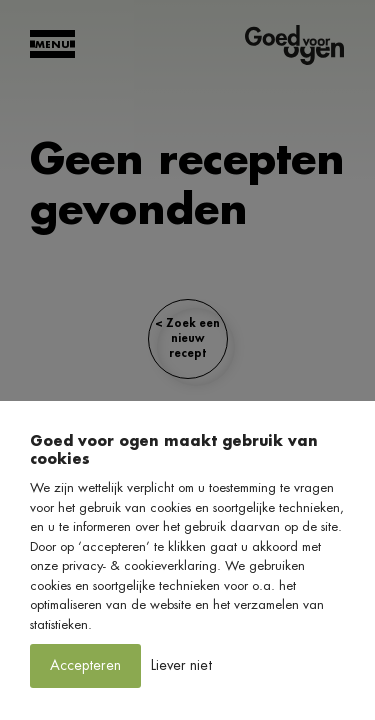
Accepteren (85, 665)
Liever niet (181, 665)
